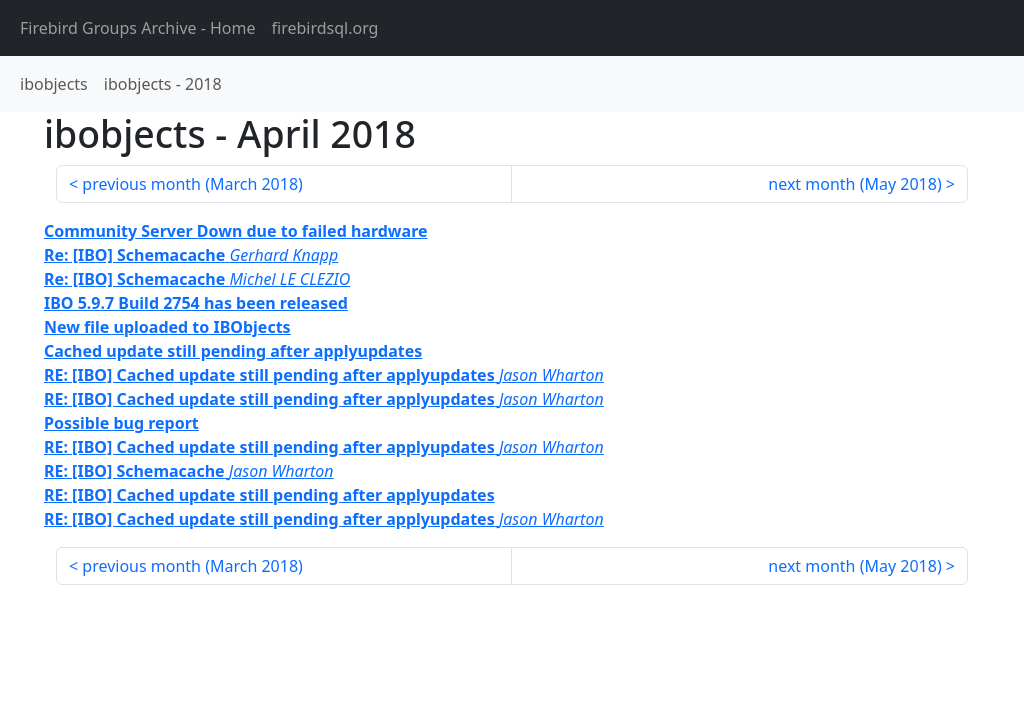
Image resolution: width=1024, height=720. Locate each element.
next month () (854, 184)
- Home (138, 28)
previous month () (192, 184)
